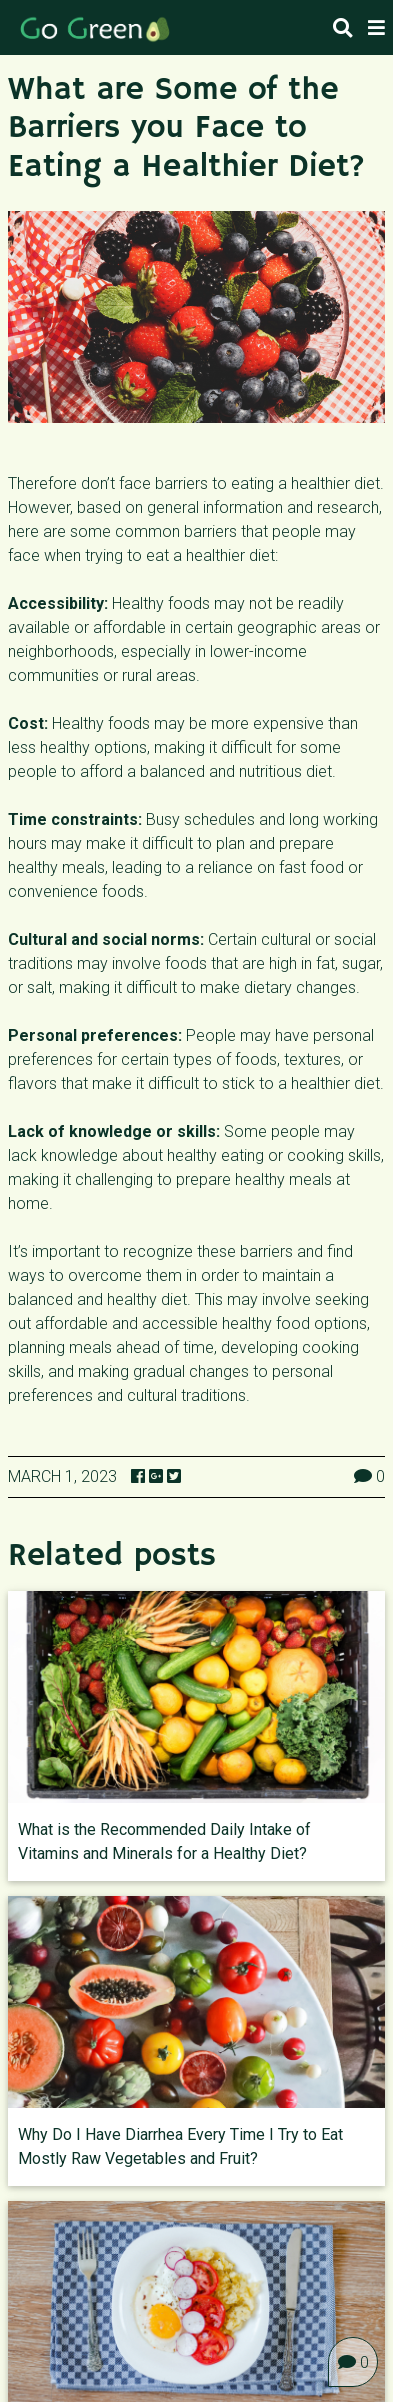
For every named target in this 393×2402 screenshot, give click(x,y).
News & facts (187, 2360)
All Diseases (64, 2360)
